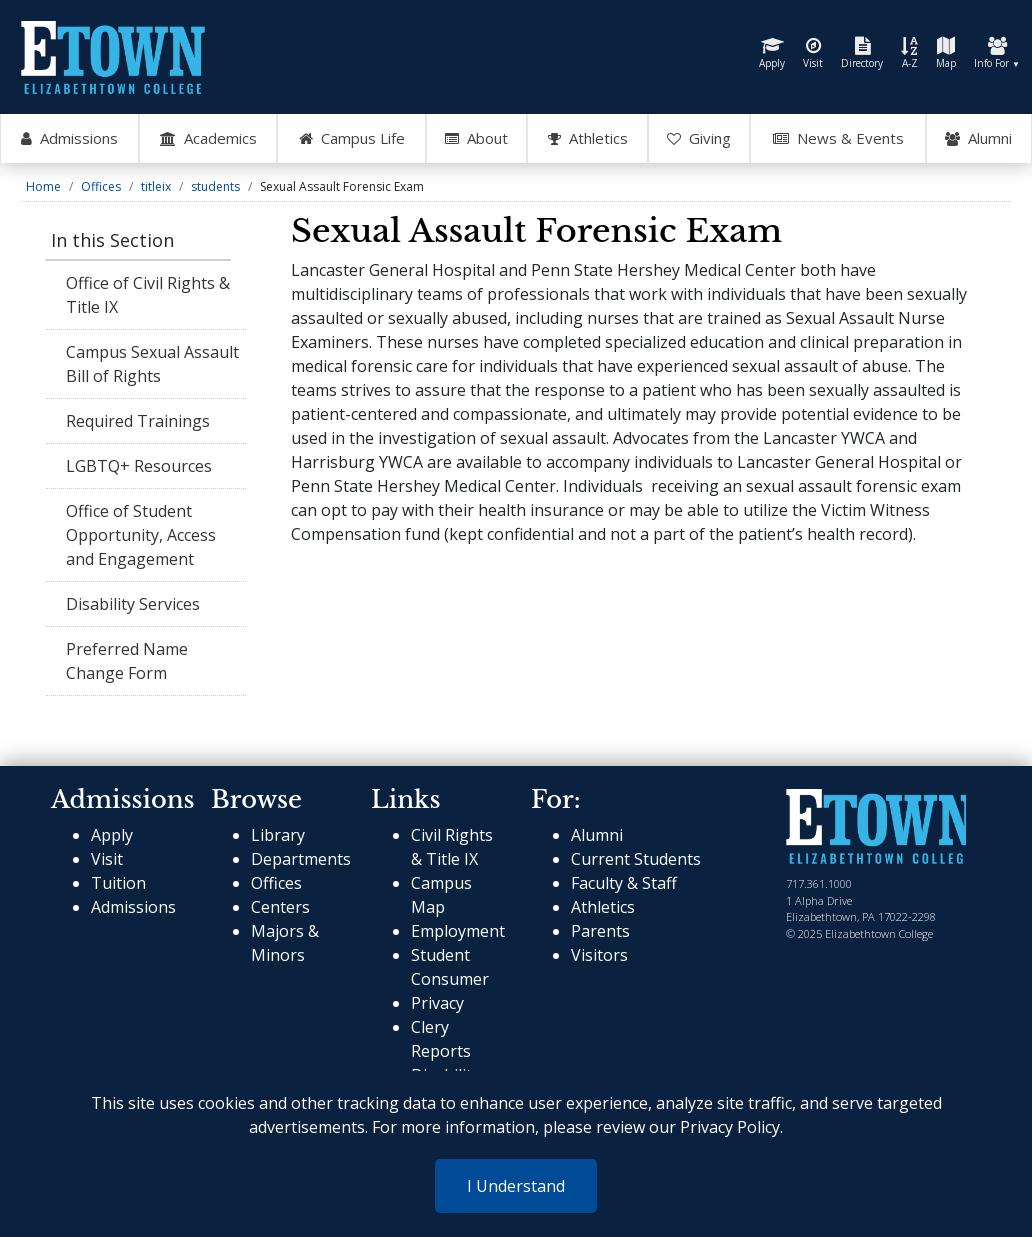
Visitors (599, 955)
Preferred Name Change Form (127, 661)
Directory (862, 53)
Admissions (133, 907)
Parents (600, 931)
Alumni (978, 139)
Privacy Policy (730, 1127)
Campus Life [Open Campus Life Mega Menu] (352, 139)
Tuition (118, 883)
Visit (813, 53)
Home (43, 186)
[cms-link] (876, 826)
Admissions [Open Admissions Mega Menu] (69, 139)
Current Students (636, 859)
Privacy (437, 1003)
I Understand (516, 1186)
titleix (156, 186)
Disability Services (133, 604)
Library (278, 835)
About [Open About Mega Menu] (476, 139)
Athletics (603, 907)
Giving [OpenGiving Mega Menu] (699, 139)
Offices (101, 186)
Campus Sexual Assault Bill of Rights (152, 364)
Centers (280, 907)
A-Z (909, 53)
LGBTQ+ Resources (139, 466)
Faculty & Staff (624, 883)
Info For (997, 53)
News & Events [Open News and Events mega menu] (838, 139)
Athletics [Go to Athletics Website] (588, 139)
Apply (772, 53)
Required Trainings (138, 421)
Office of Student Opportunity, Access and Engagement (141, 535)
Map (946, 53)
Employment (458, 931)
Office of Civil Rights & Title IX (148, 295)
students (215, 186)
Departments (301, 859)
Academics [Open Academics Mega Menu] (208, 139)
